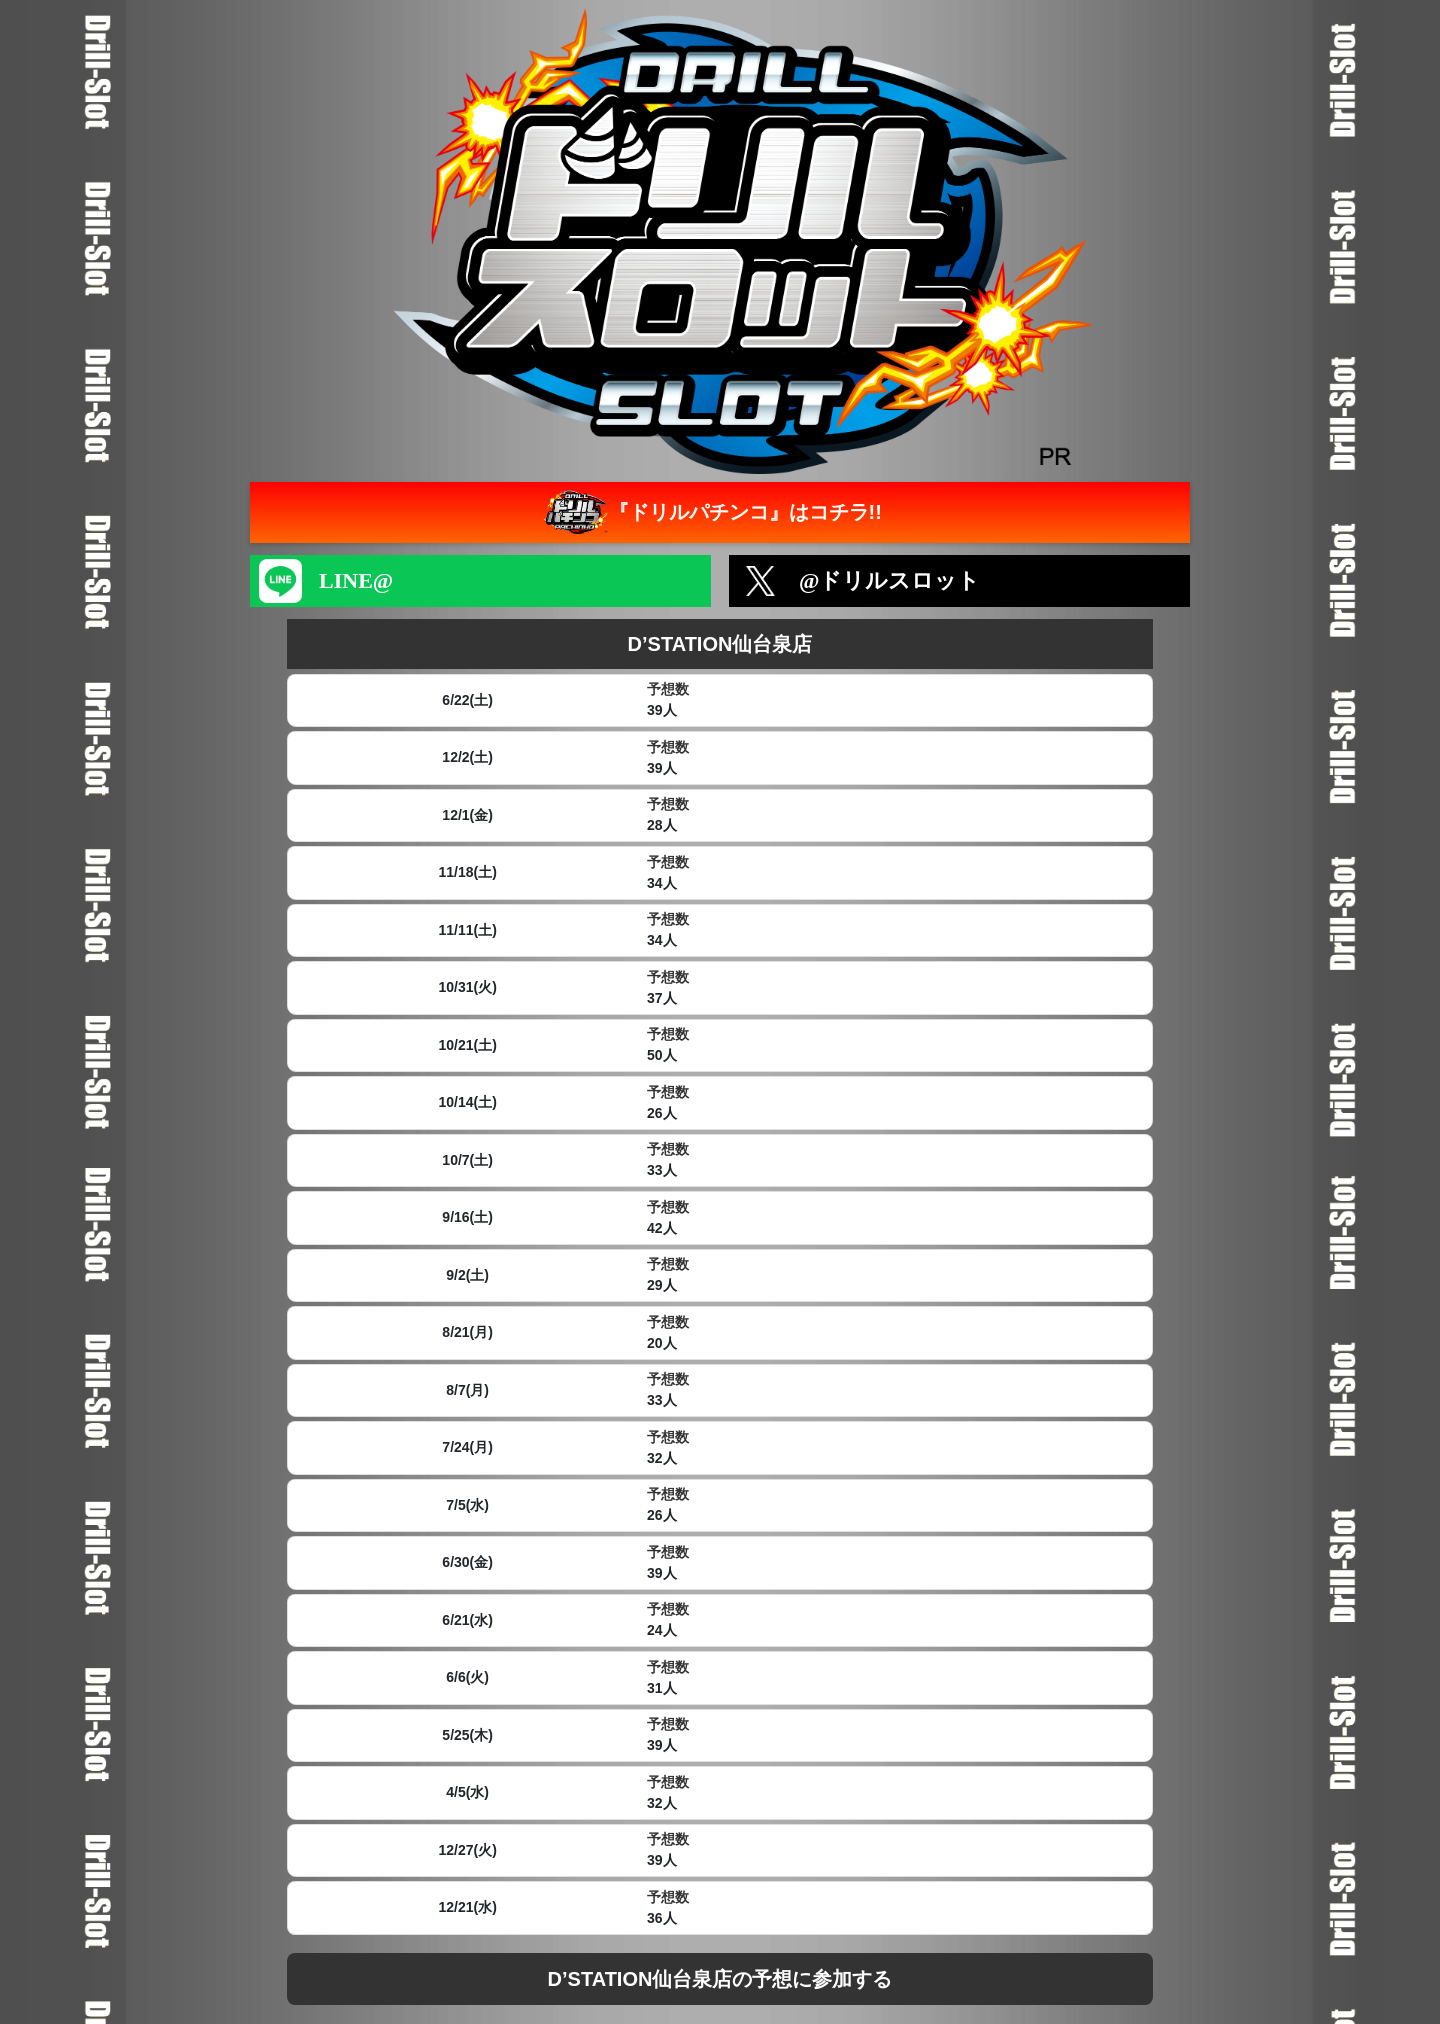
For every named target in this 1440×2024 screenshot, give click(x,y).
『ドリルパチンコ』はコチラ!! (710, 512)
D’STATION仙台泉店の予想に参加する (720, 1979)
